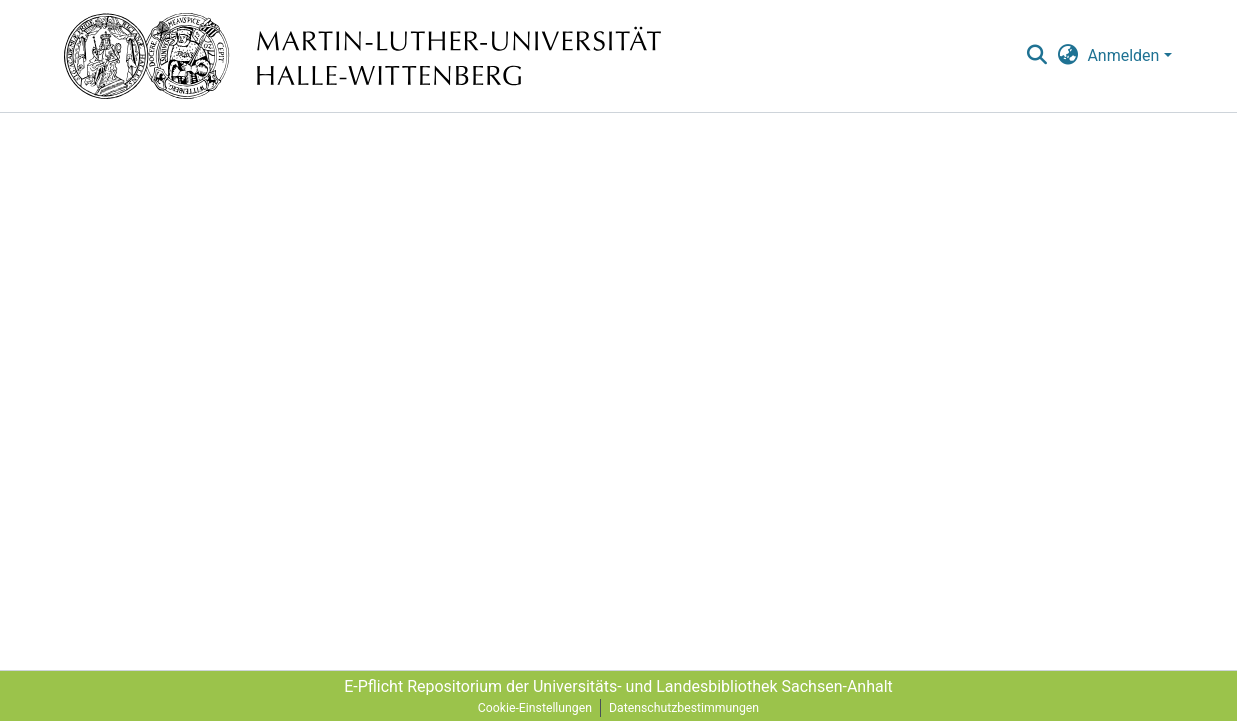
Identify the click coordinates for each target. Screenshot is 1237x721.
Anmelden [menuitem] (1123, 55)
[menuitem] (1067, 56)
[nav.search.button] (1037, 56)
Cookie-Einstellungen (535, 708)
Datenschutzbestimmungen (684, 708)
